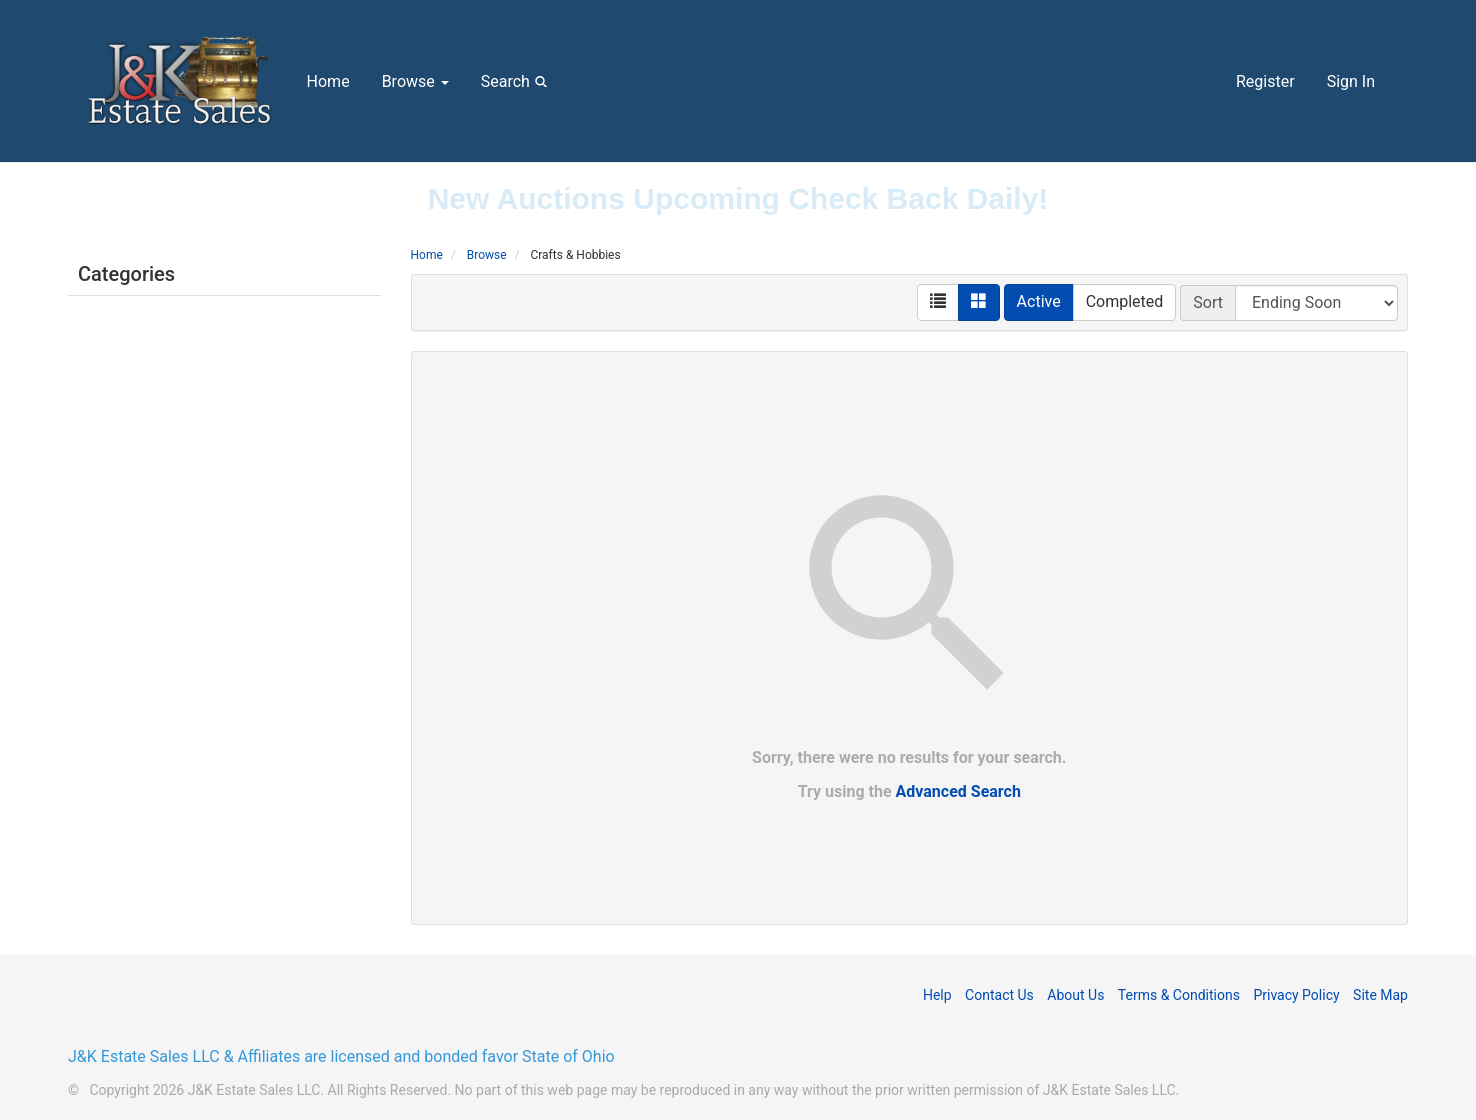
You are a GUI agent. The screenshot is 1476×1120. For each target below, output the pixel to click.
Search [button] (517, 81)
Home (328, 81)
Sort (1208, 302)
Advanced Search (958, 791)
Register (1265, 81)
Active (1039, 301)
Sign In (1351, 81)
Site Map (1380, 995)
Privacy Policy (1296, 995)
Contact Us (999, 995)
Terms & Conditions (1179, 995)
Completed (1125, 301)
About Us (1075, 995)
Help (937, 995)
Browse (415, 81)
